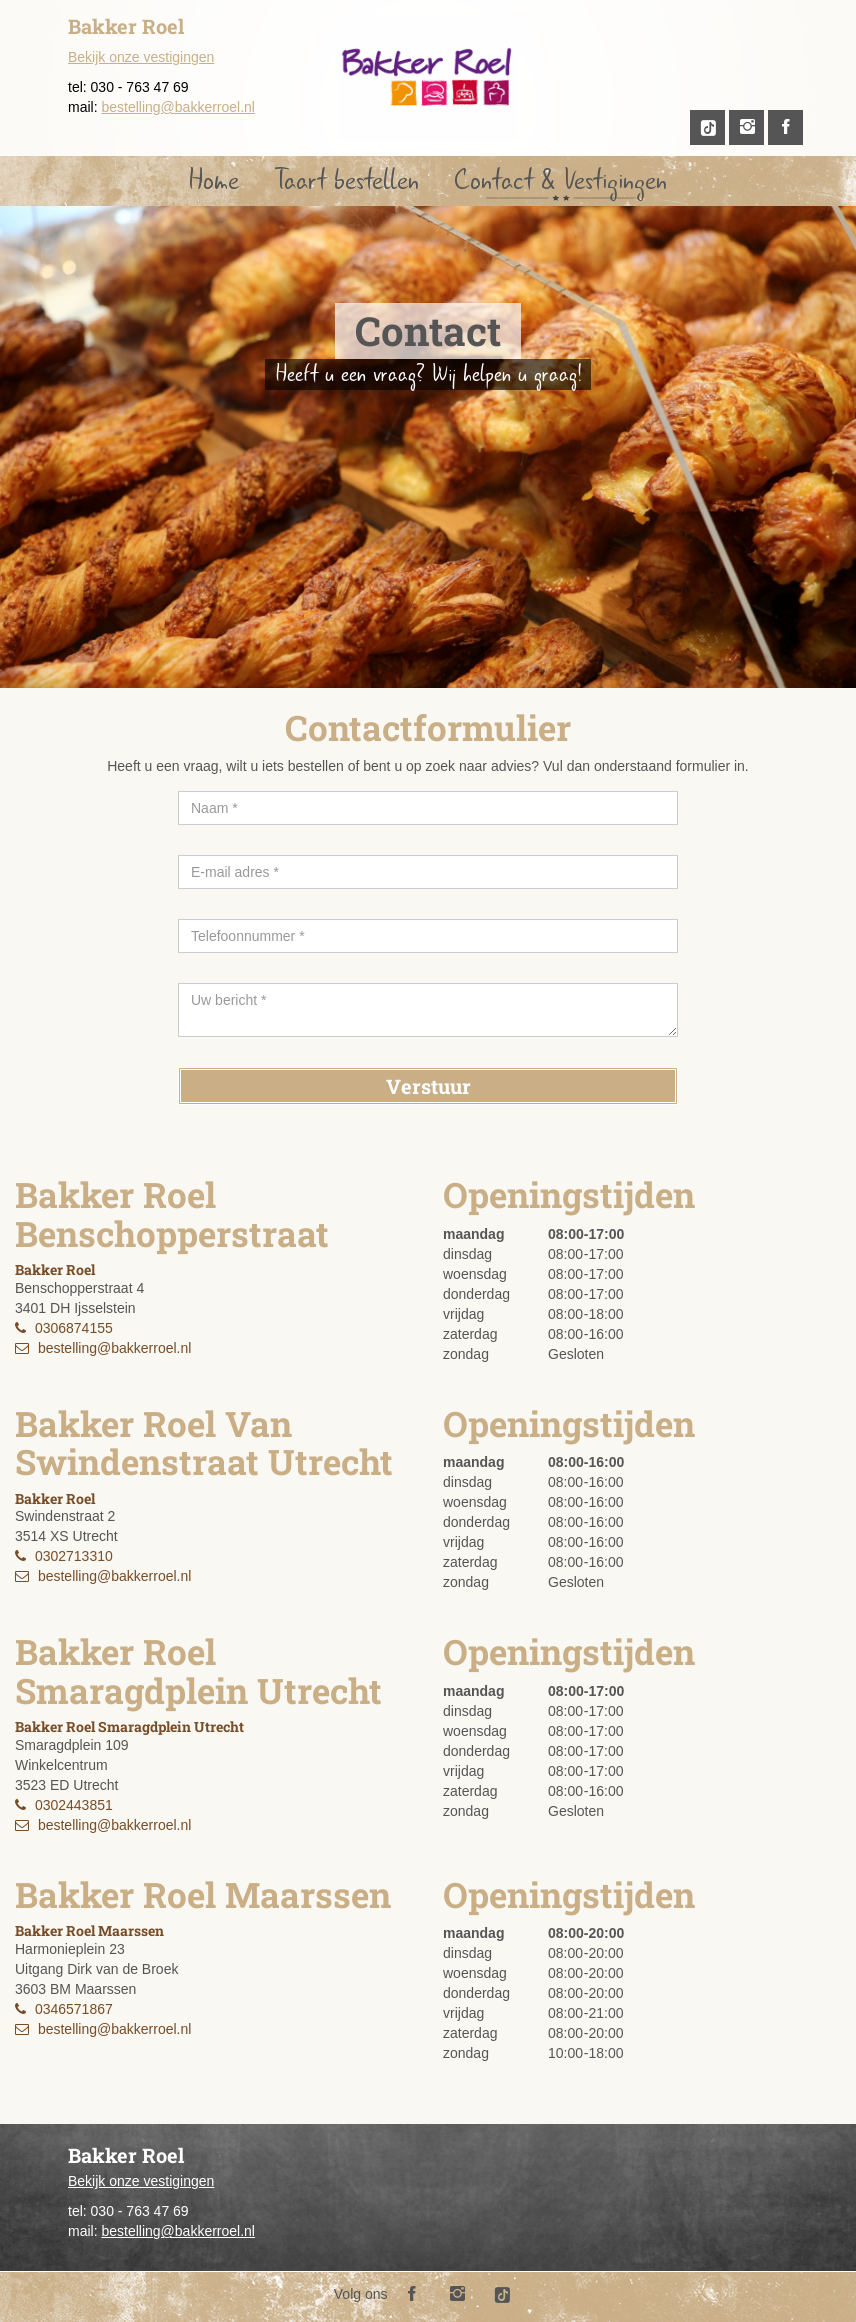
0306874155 (74, 1328)
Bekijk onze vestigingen (141, 57)
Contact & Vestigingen (560, 180)
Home (214, 180)
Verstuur (428, 1086)
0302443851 (74, 1805)
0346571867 (74, 2009)
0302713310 (74, 1556)
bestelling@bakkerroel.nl (178, 107)
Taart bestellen (346, 180)
